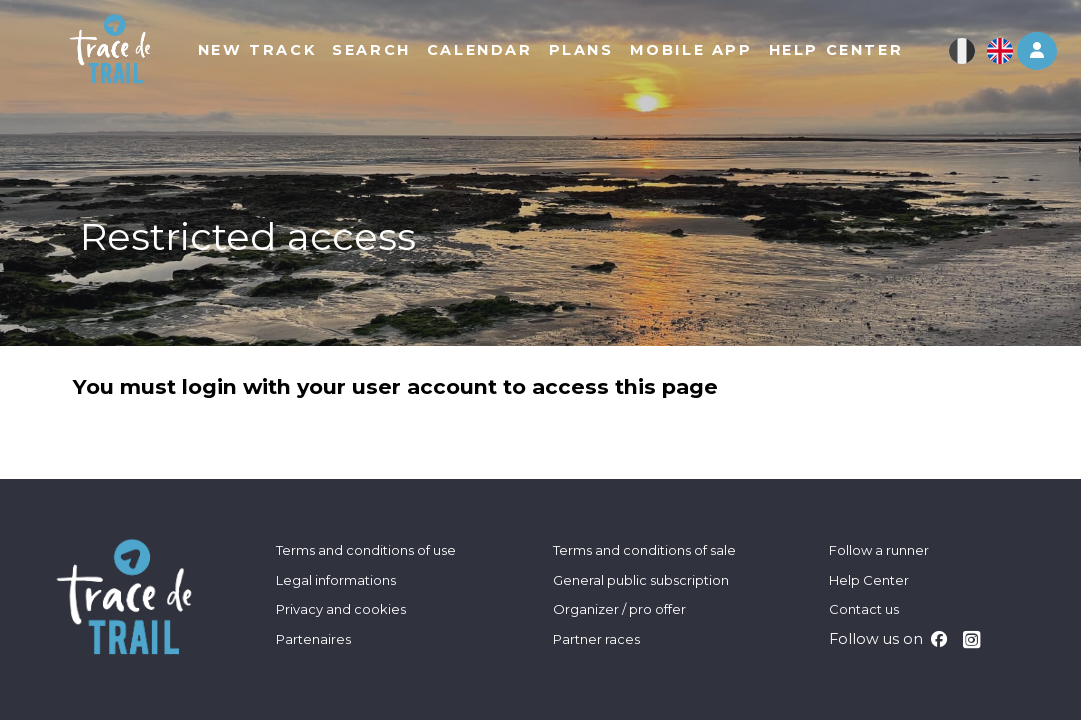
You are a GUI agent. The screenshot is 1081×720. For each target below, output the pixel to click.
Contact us (864, 609)
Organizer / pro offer (619, 609)
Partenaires (313, 639)
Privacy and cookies (341, 609)
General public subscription (641, 580)
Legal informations (336, 580)
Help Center (869, 580)
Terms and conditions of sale (644, 550)
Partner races (596, 639)
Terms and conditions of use (366, 550)
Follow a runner (879, 550)
